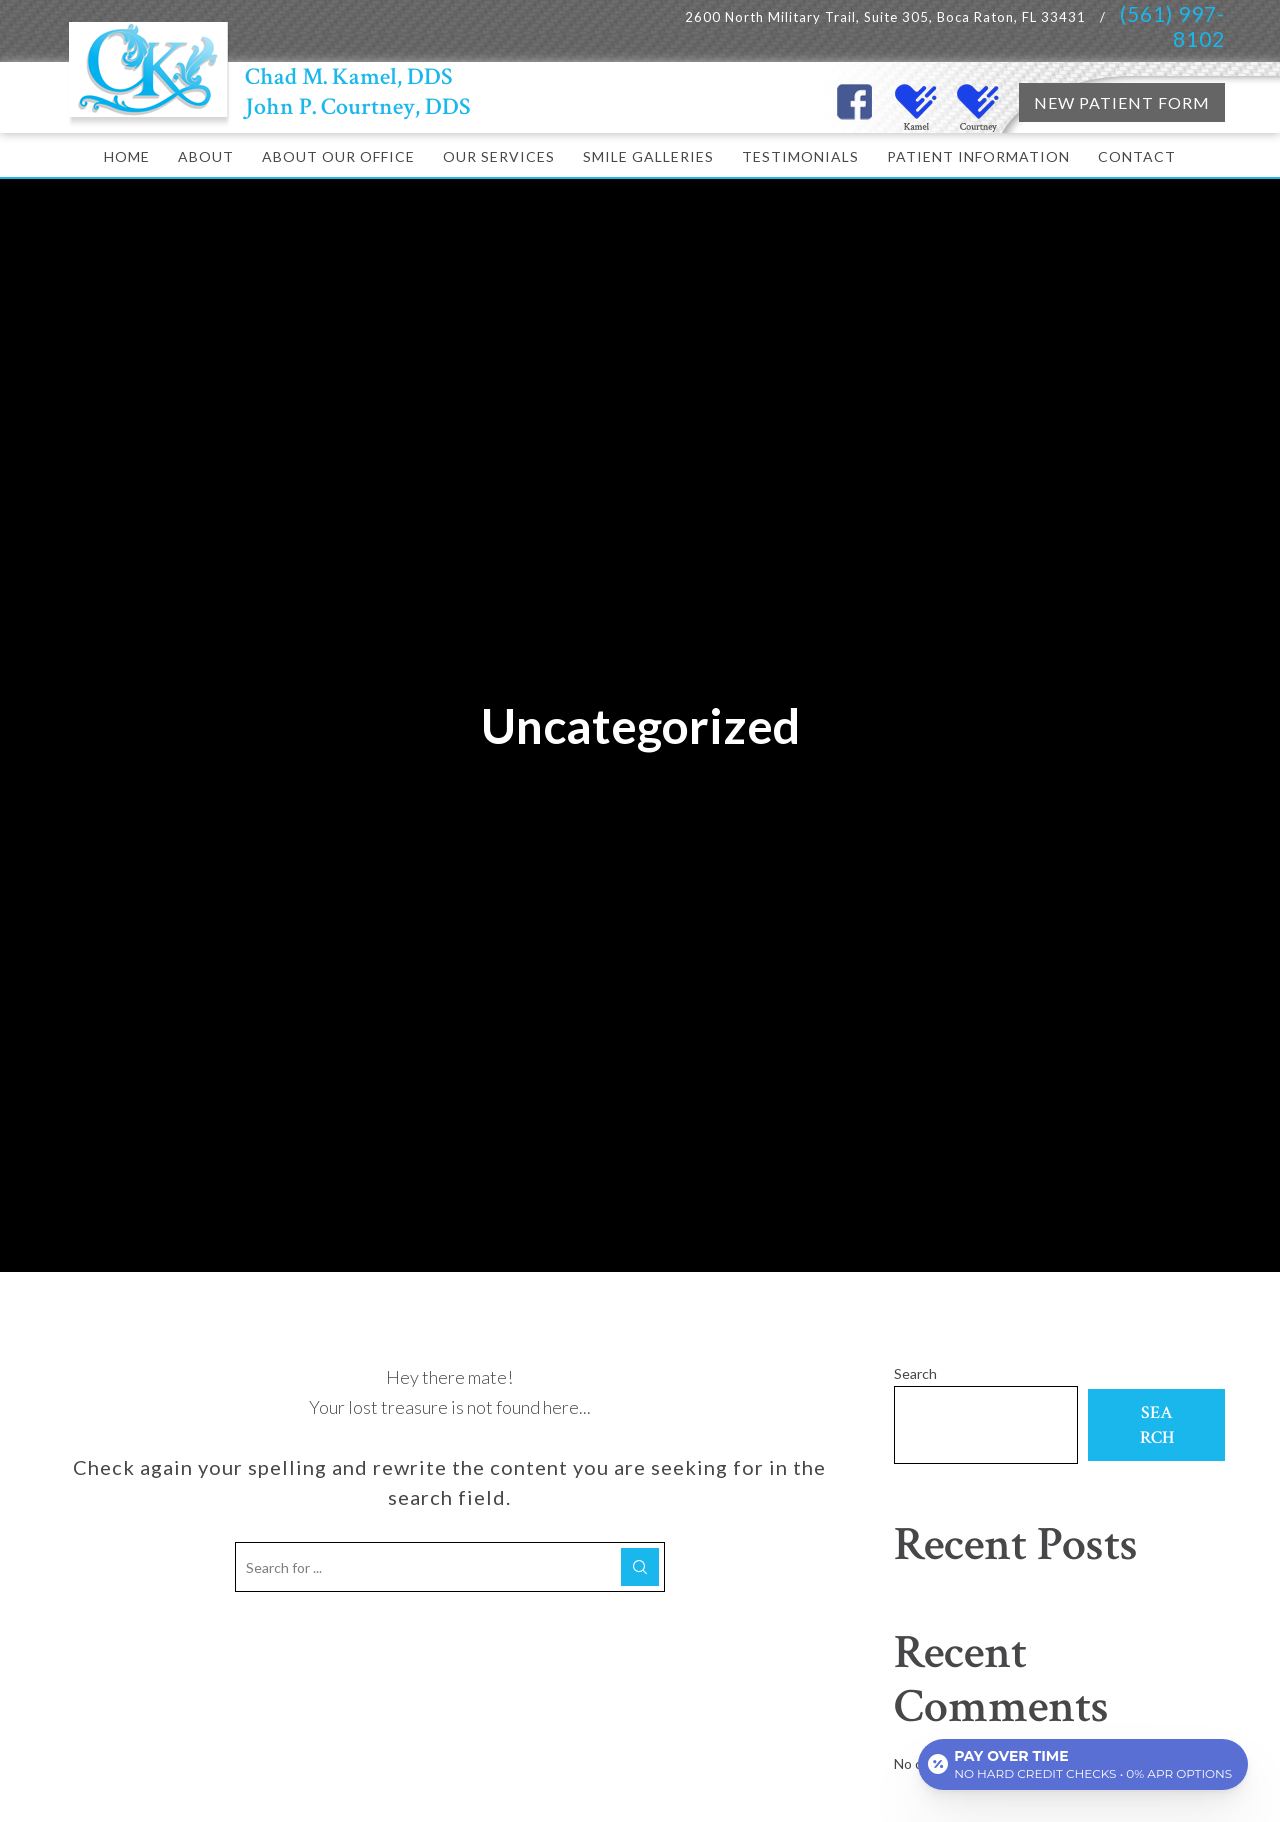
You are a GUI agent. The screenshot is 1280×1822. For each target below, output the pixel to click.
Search (915, 1373)
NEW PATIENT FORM (1122, 102)
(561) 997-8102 (1172, 26)
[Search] (640, 1567)
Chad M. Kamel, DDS (349, 76)
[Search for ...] (450, 1567)
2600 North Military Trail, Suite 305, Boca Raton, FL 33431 (887, 17)
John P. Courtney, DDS (358, 106)
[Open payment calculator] (1083, 1764)
